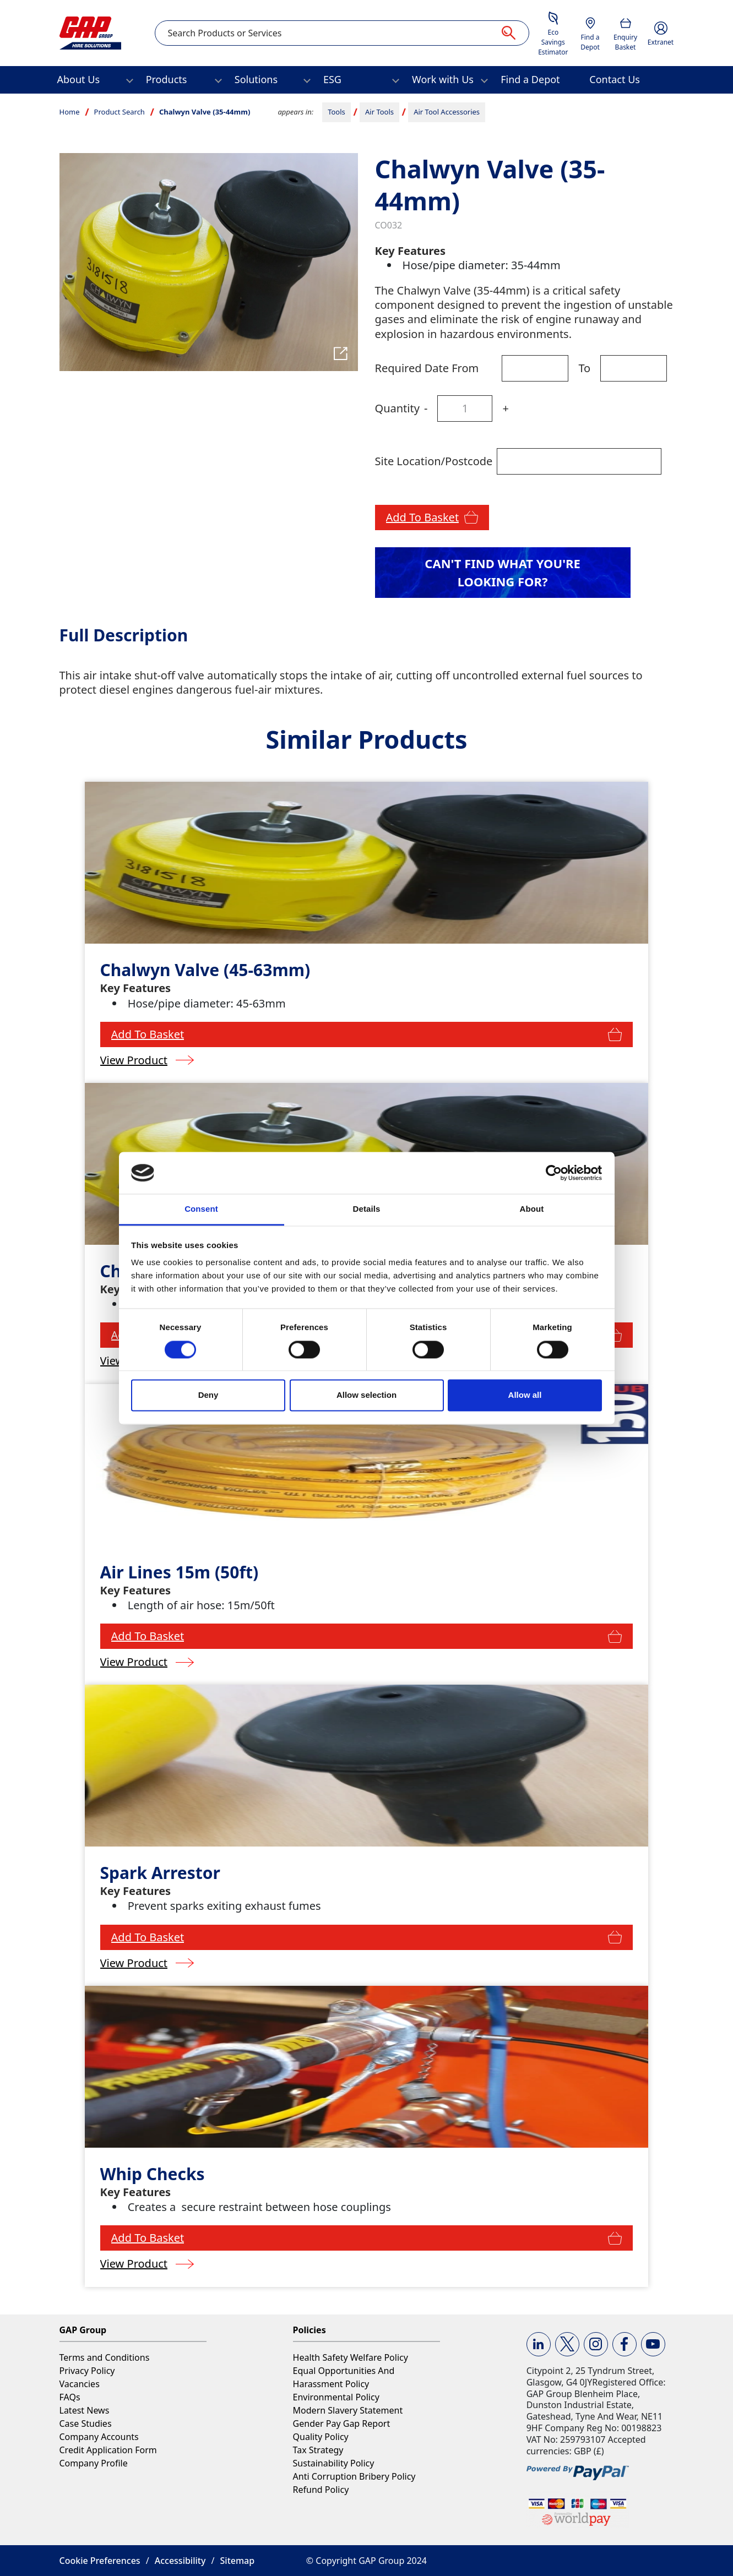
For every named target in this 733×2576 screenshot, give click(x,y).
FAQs (69, 2397)
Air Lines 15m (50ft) (179, 1572)
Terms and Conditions (104, 2357)
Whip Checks (152, 2174)
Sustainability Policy (333, 2463)
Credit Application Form (108, 2450)
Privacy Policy (87, 2371)
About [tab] (532, 1209)
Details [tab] (367, 1209)
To (584, 368)
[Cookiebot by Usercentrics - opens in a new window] (554, 1172)
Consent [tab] (201, 1209)
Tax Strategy (318, 2450)
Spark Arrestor (160, 1872)
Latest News (84, 2410)
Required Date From (427, 368)
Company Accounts (99, 2437)
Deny (208, 1395)
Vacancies (79, 2384)
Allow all (525, 1395)
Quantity (397, 408)
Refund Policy (321, 2490)
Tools (336, 112)
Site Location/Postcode (434, 461)
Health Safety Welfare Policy (350, 2357)
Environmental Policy (336, 2397)
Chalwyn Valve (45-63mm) (205, 970)
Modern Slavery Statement (348, 2410)
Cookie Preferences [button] (99, 2561)
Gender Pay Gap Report (341, 2423)
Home (69, 112)
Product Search (119, 112)
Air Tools (379, 112)
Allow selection (366, 1395)
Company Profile (93, 2463)
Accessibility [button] (180, 2561)
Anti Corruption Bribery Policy (354, 2476)
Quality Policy (321, 2437)
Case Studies (85, 2423)
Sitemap (237, 2561)
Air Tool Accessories (447, 112)
